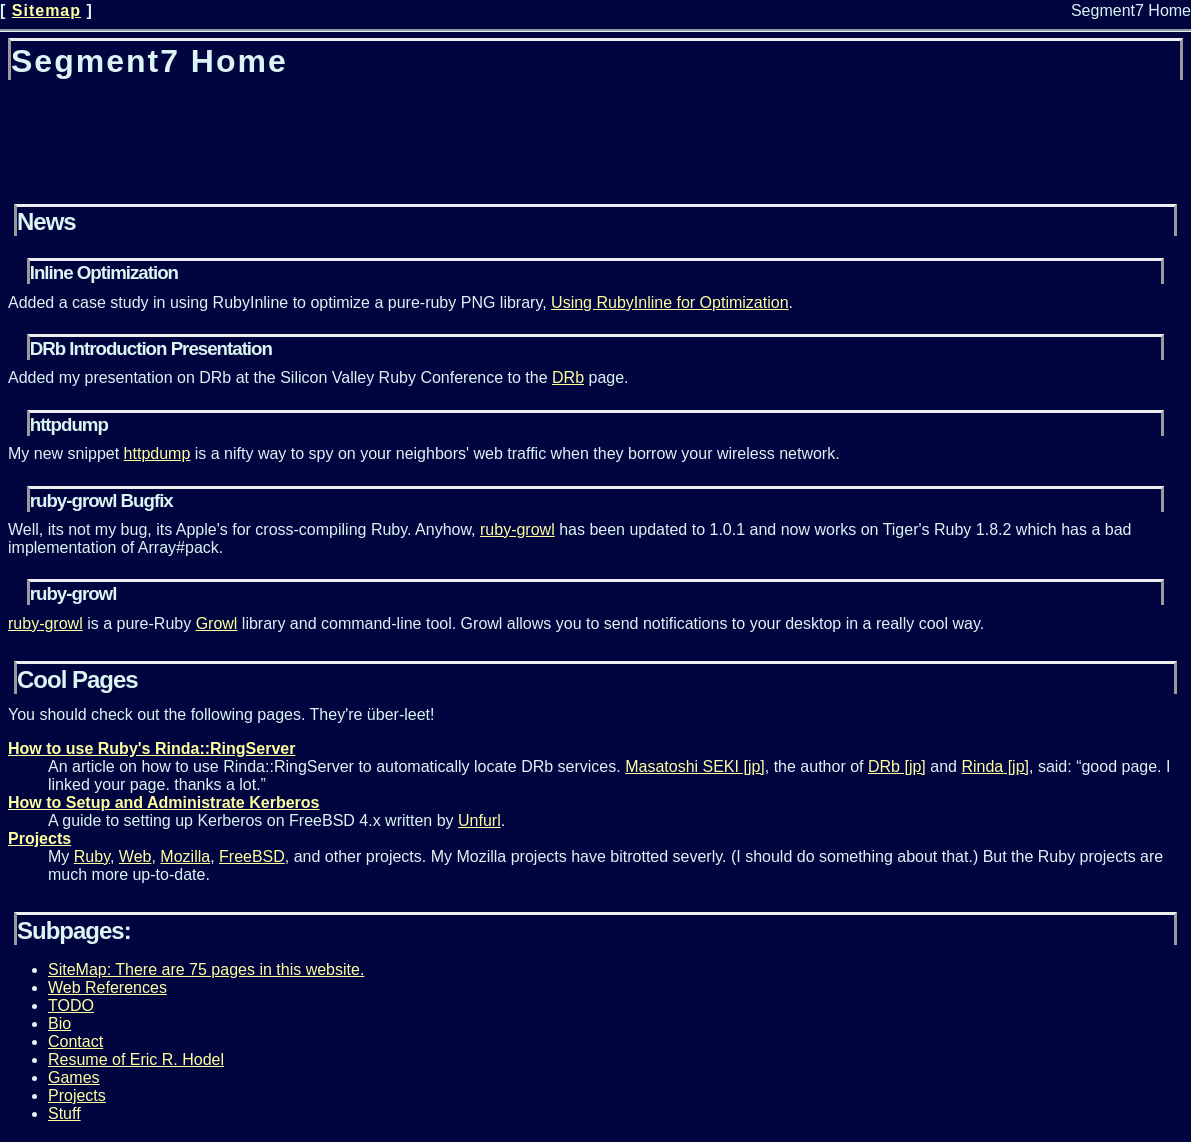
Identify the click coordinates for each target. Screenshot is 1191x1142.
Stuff (64, 1116)
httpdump (157, 456)
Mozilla (185, 859)
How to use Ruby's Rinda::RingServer (151, 751)
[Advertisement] (595, 144)
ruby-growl (517, 532)
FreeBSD (252, 859)
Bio (59, 1026)
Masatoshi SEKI (682, 769)
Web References (107, 990)
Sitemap (46, 10)
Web (135, 859)
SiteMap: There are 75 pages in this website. (206, 972)
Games (74, 1080)
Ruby (92, 859)
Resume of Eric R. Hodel (136, 1062)
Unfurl (479, 823)
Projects (39, 841)
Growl (217, 626)
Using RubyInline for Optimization (669, 305)
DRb (568, 380)
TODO (71, 1008)
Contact (75, 1044)
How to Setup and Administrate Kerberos (163, 805)
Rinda (982, 769)
